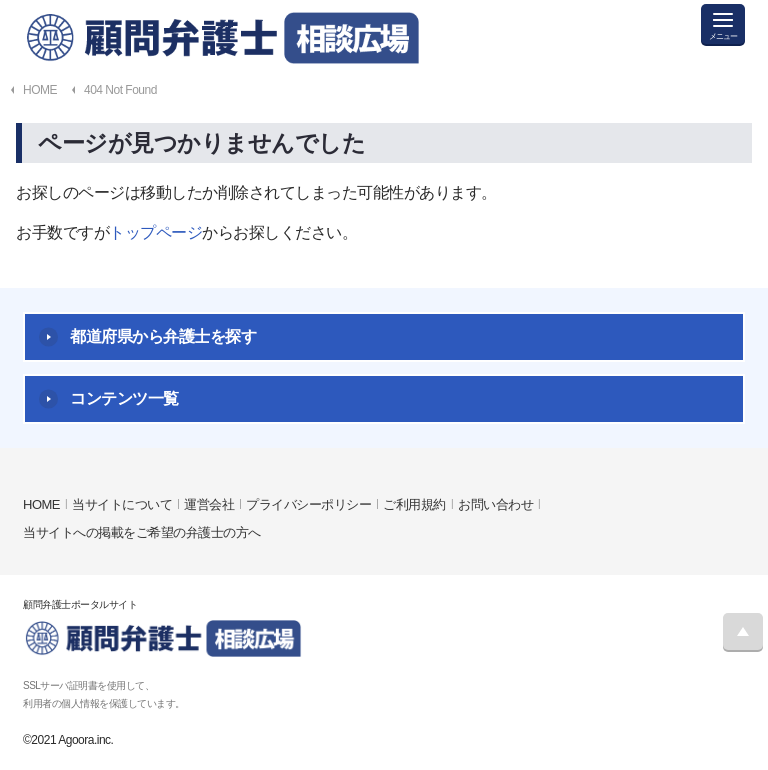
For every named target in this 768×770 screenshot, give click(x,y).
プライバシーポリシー (308, 504)
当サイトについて (122, 504)
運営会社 (209, 504)
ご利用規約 (414, 504)
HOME (41, 504)
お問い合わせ (495, 504)
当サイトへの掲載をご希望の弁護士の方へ (142, 532)
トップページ (155, 232)
